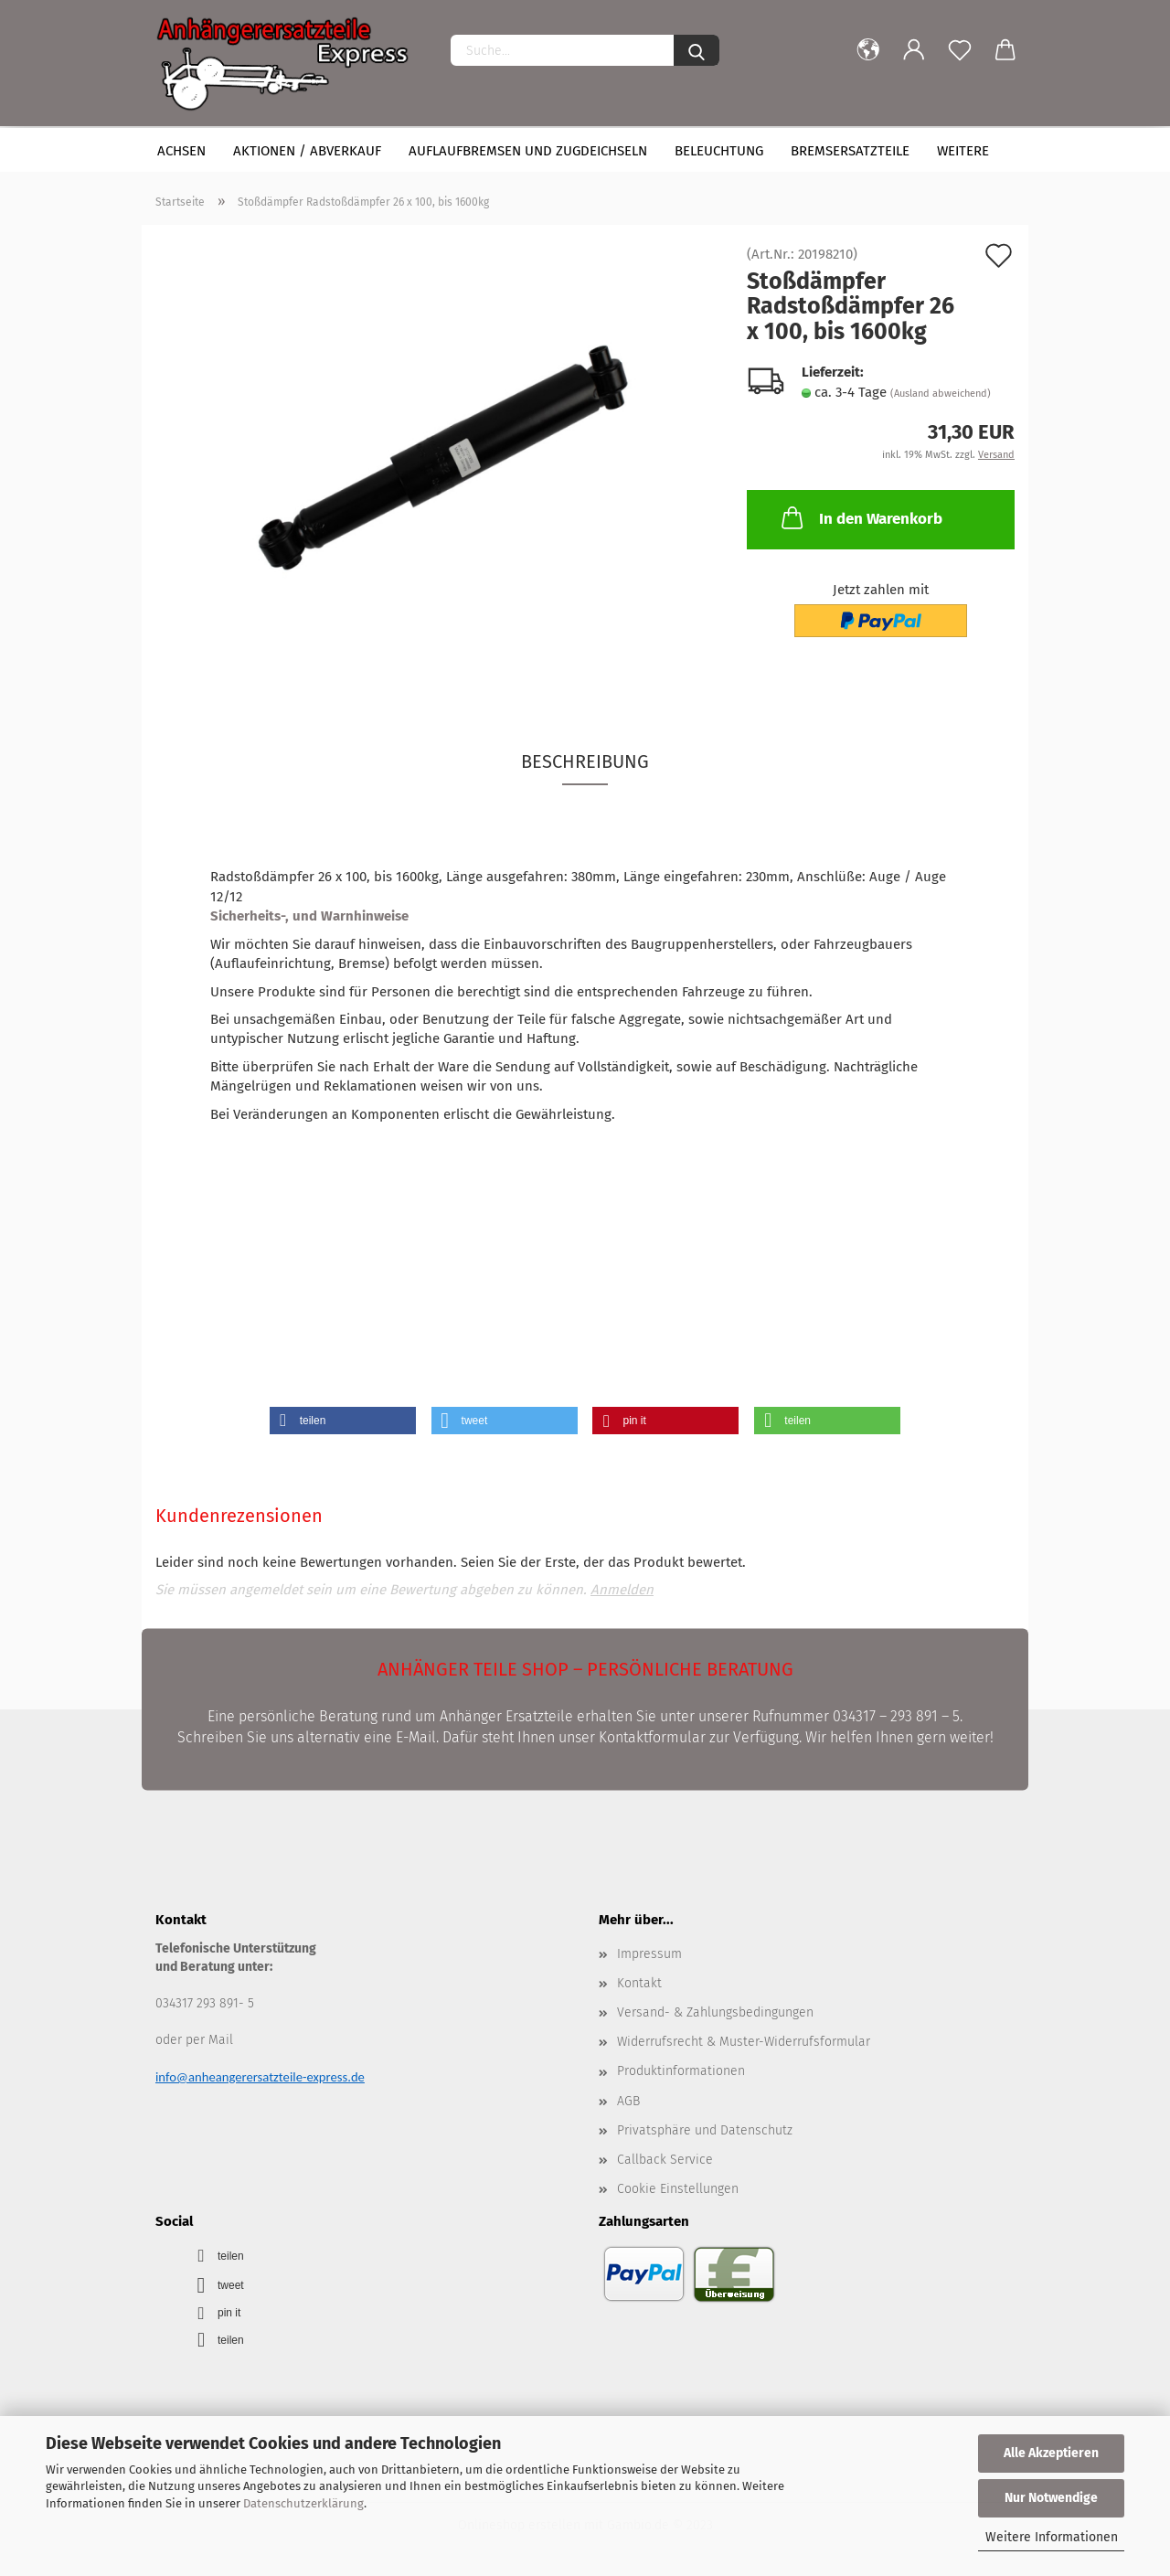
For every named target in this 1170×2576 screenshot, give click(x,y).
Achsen (181, 151)
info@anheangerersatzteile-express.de (260, 2077)
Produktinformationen (681, 2071)
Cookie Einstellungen (678, 2189)
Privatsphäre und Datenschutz (704, 2130)
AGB (628, 2101)
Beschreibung (585, 761)
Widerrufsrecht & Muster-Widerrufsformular (743, 2041)
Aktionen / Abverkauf (307, 151)
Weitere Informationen (1051, 2537)
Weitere (963, 151)
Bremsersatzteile (850, 151)
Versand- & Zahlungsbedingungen (715, 2012)
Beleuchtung (719, 151)
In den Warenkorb (860, 517)
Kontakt (639, 1983)
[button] (343, 1420)
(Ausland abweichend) (940, 393)
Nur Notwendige (1051, 2498)
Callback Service (665, 2159)
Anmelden (622, 1589)
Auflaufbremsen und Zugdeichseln (528, 151)
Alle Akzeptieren (1051, 2453)
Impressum (649, 1954)
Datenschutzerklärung (303, 2503)
